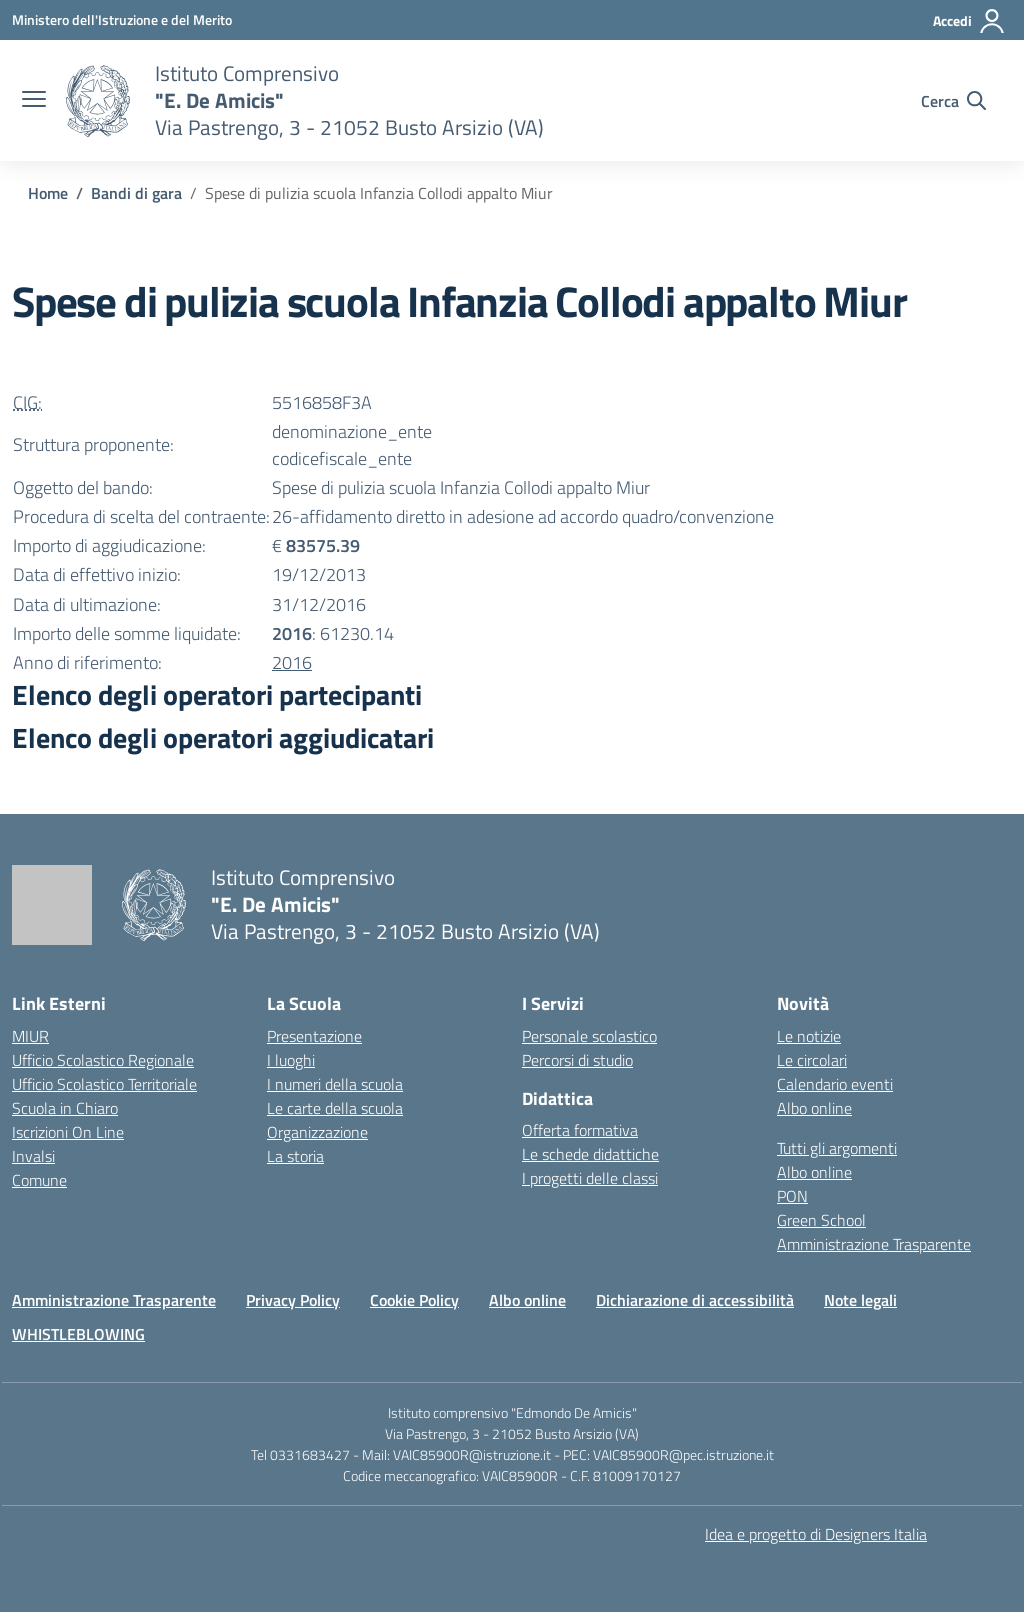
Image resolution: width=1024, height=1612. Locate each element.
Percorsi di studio (577, 1060)
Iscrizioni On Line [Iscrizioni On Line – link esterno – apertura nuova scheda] (68, 1132)
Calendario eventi (835, 1084)
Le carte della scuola (335, 1108)
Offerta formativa (580, 1130)
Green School (821, 1220)
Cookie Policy (414, 1300)
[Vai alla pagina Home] (48, 193)
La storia (295, 1156)
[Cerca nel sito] (953, 101)
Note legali (860, 1300)
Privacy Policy (293, 1300)
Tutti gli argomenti (837, 1148)
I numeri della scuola (335, 1084)
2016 (292, 662)
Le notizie (809, 1036)
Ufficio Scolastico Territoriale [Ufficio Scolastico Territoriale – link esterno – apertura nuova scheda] (104, 1084)
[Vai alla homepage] (98, 101)
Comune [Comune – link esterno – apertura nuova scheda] (39, 1180)
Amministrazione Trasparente (874, 1244)
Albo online (814, 1108)
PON (792, 1196)
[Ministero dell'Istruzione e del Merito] (122, 19)
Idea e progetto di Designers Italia (816, 1534)
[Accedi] (969, 21)
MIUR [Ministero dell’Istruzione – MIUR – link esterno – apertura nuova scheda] (30, 1036)
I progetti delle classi (590, 1178)
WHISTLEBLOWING (78, 1334)
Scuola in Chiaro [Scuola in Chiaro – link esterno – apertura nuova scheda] (65, 1108)
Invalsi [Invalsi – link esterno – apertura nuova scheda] (33, 1156)
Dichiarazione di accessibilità (695, 1300)
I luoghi (291, 1060)
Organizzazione (317, 1132)
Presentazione (314, 1036)
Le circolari (812, 1060)
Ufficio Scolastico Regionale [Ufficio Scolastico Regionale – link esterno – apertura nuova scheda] (103, 1060)
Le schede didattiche (590, 1154)
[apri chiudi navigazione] (34, 101)
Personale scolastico (589, 1036)
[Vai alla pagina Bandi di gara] (136, 193)
